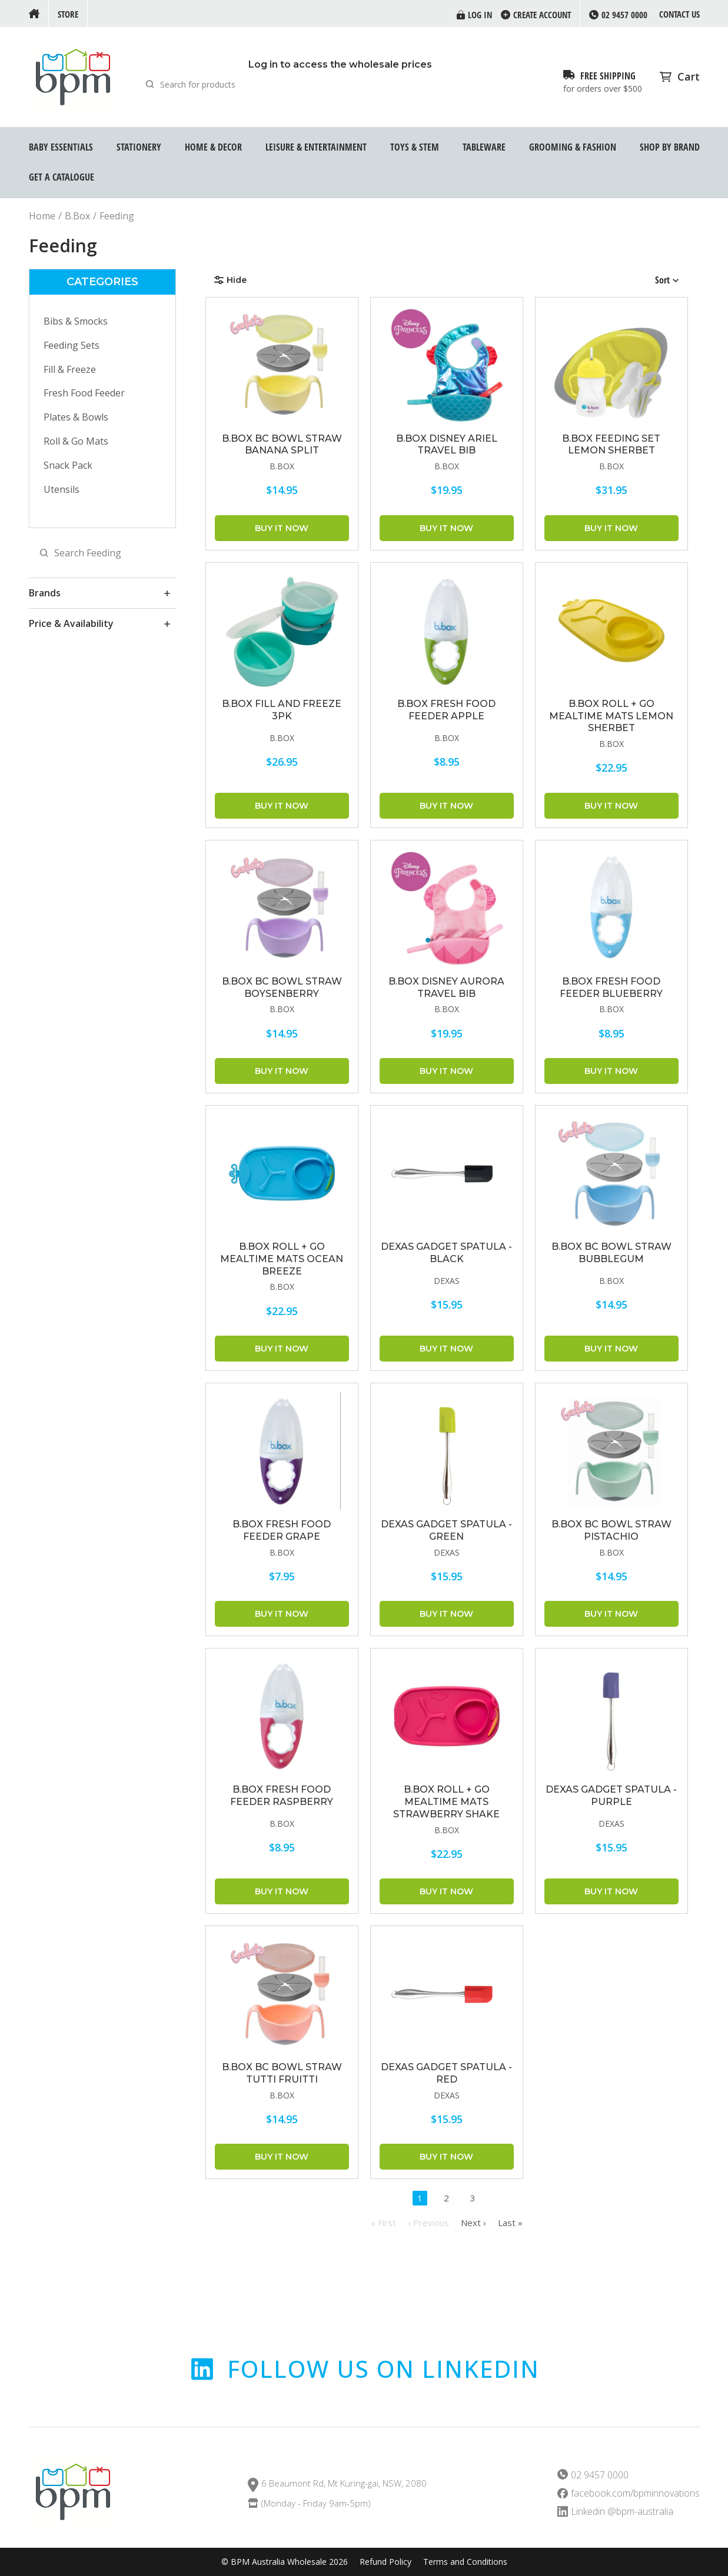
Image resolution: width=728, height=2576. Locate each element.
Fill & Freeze (70, 369)
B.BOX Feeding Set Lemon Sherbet (611, 444)
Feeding (116, 216)
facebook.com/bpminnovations (635, 2493)
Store (68, 14)
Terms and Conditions (465, 2562)
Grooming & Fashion (572, 147)
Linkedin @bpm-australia (622, 2511)
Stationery (139, 147)
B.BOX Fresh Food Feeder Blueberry (611, 987)
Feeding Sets (71, 345)
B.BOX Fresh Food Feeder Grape (281, 1530)
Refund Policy (385, 2562)
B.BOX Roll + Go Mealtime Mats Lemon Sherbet (611, 716)
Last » (510, 2222)
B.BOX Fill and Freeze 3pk (281, 710)
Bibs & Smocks (76, 321)
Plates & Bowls (76, 417)
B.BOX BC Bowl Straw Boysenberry (282, 987)
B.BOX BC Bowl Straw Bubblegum (611, 1252)
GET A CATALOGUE (61, 177)
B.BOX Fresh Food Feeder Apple (446, 710)
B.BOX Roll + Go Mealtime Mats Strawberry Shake (446, 1802)
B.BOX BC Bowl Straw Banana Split (282, 444)
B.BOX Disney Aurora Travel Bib (446, 987)
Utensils (61, 489)
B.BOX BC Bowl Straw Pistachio (611, 1530)
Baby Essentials (61, 147)
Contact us (679, 14)
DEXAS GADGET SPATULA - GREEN (446, 1530)
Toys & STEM (414, 147)
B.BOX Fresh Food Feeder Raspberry (281, 1795)
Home (42, 216)
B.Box (77, 216)
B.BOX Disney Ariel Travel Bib (446, 444)
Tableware (484, 147)
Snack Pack (68, 465)
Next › (473, 2222)
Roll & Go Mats (76, 441)
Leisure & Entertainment (316, 147)
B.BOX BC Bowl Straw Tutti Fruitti (282, 2073)
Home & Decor (213, 147)
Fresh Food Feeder (84, 392)
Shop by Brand (670, 147)
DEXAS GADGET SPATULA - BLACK (446, 1252)
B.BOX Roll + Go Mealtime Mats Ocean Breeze (281, 1259)
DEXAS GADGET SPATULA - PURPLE (611, 1795)
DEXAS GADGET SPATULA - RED (446, 2073)
